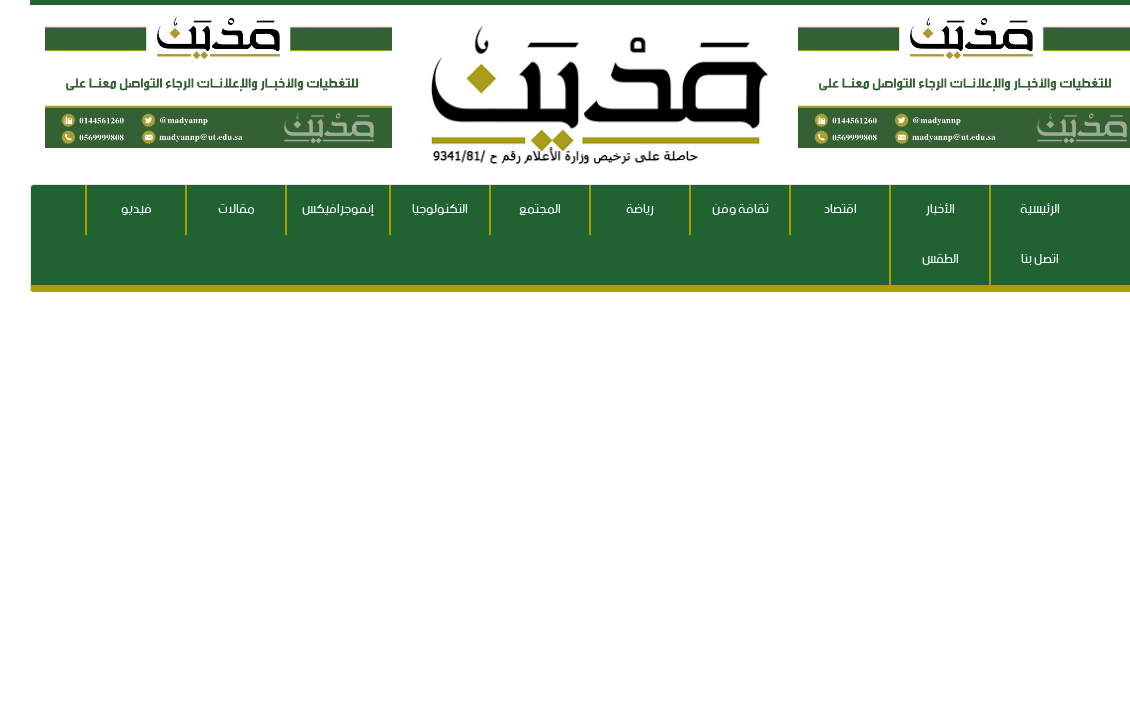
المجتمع (510, 209)
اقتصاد (810, 209)
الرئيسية (1010, 209)
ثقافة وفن (710, 209)
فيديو (106, 209)
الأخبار (910, 209)
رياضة (610, 209)
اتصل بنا (1010, 259)
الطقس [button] (910, 259)
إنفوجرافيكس (308, 209)
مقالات (206, 209)
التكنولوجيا (410, 209)
